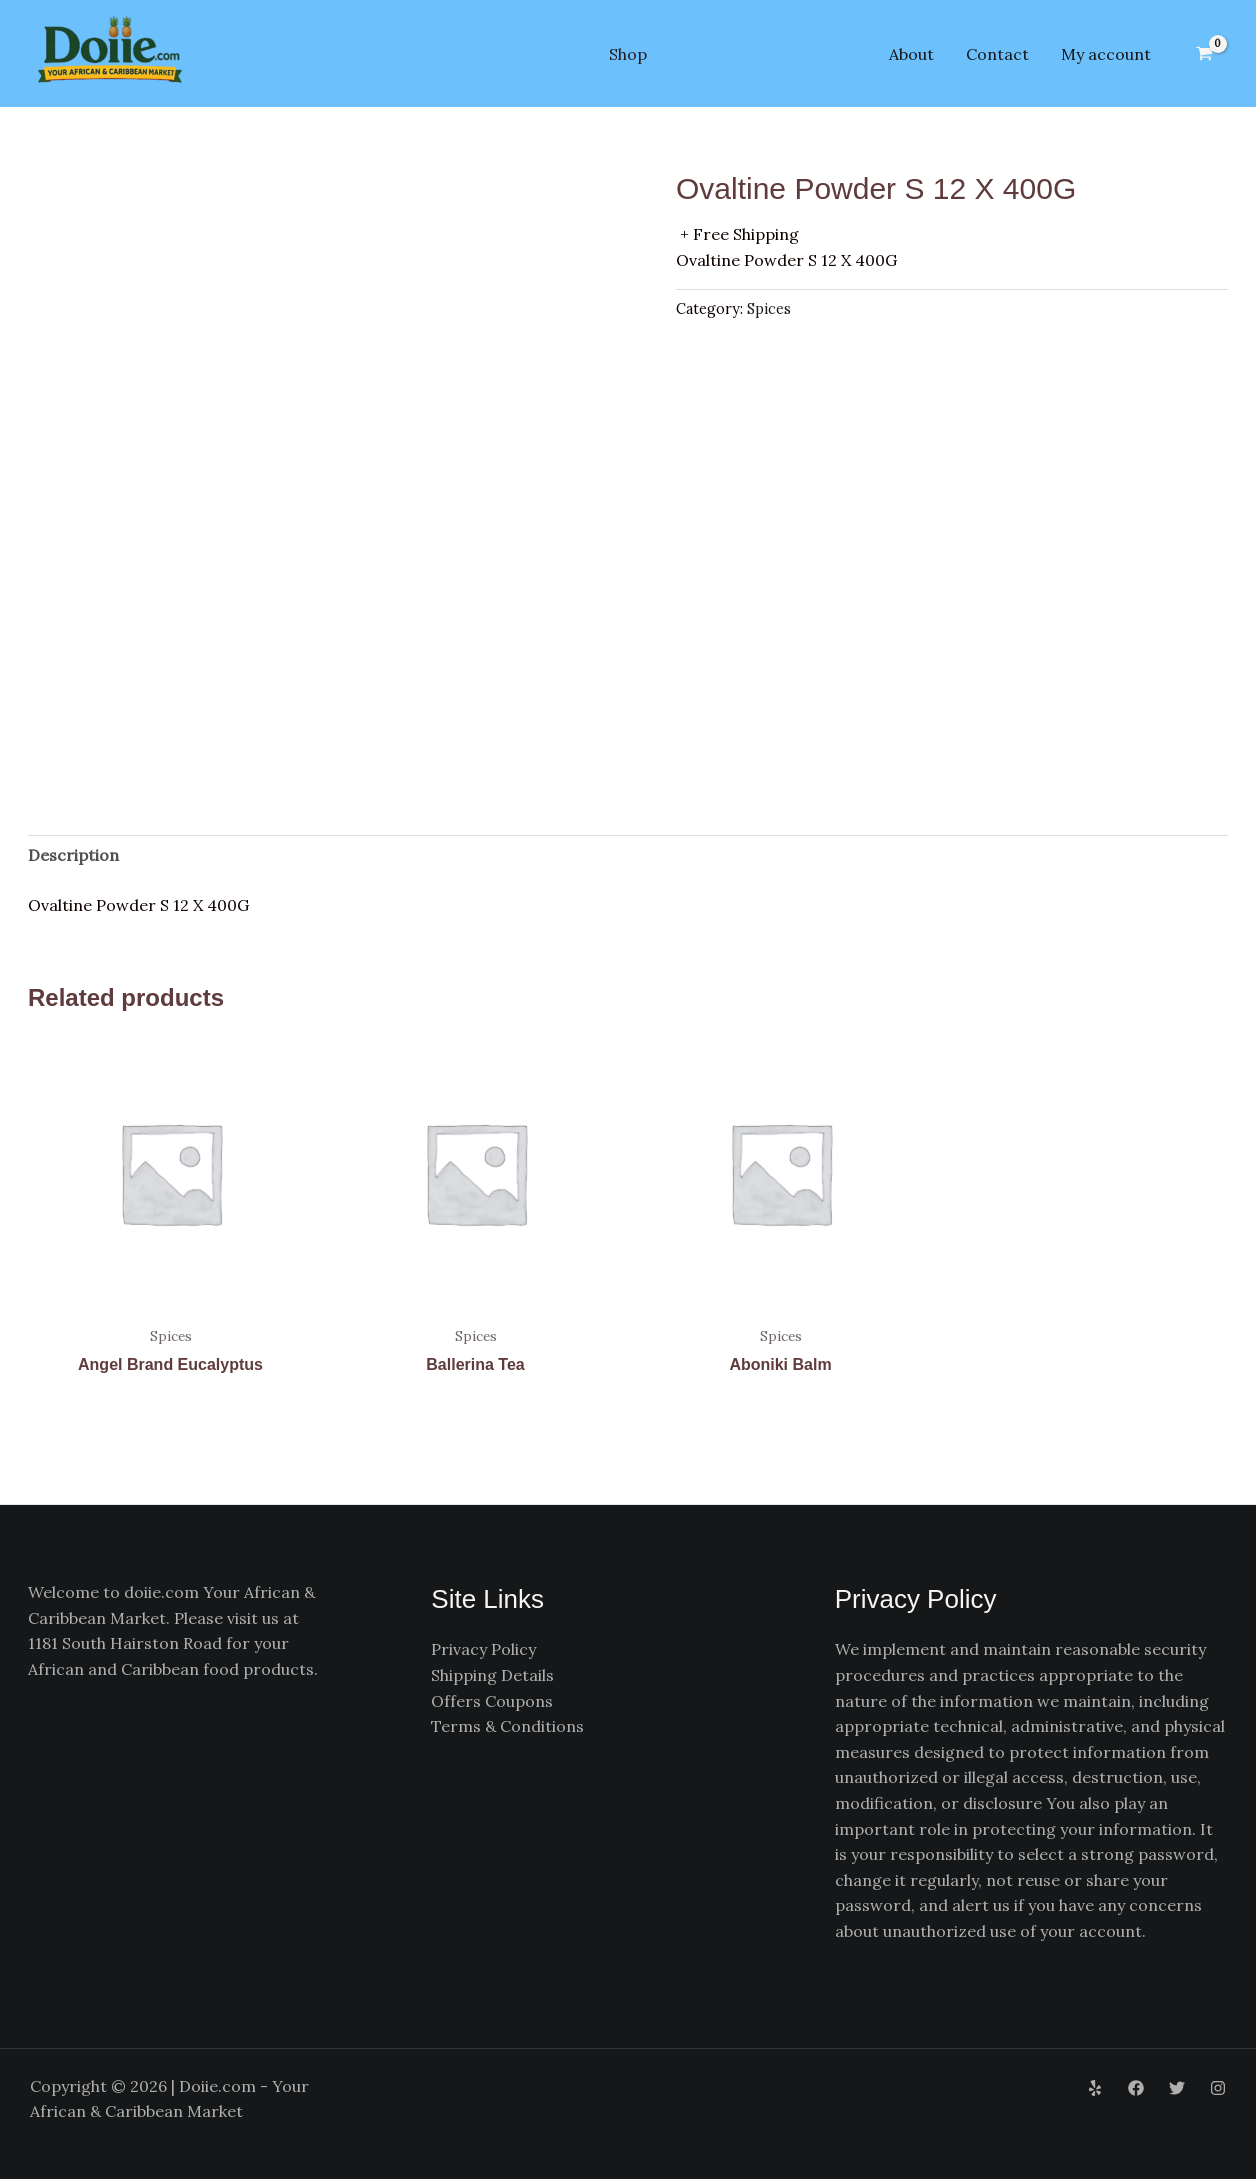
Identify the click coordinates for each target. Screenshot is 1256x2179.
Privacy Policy (483, 1649)
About (911, 54)
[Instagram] (1218, 2088)
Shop (628, 54)
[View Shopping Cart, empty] (1204, 54)
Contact (997, 54)
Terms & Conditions (507, 1726)
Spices (769, 309)
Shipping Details (492, 1675)
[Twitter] (1177, 2088)
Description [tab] (73, 855)
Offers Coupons (492, 1701)
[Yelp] (1095, 2088)
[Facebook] (1136, 2088)
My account (1106, 54)
